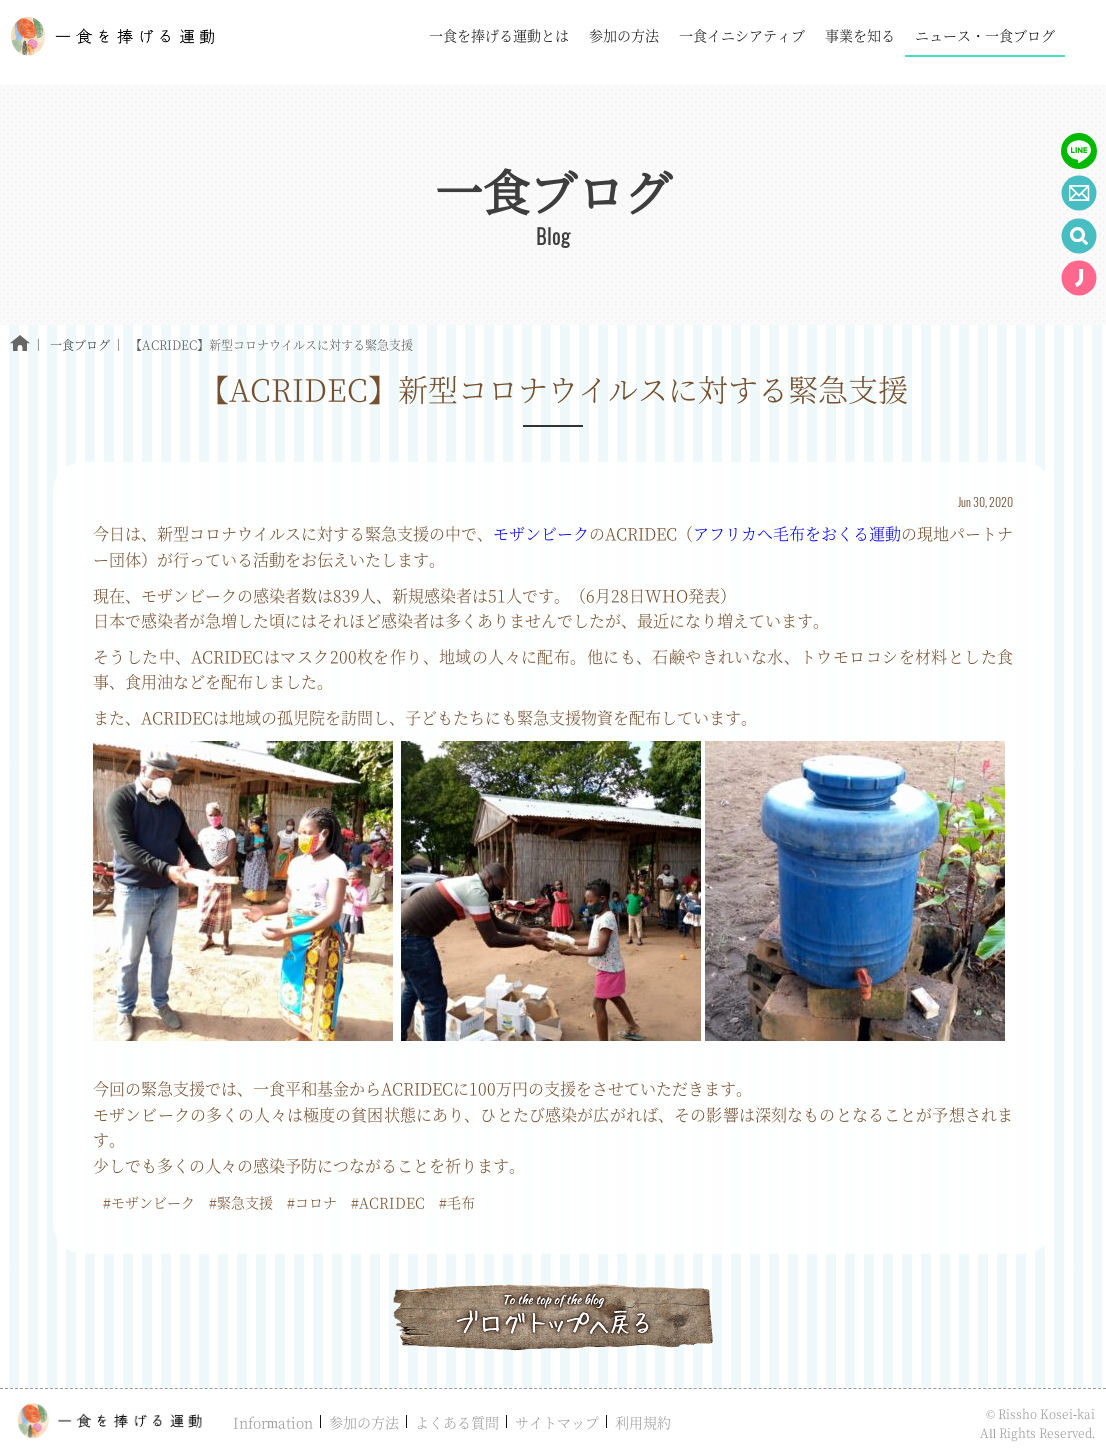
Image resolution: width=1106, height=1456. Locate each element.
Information (273, 1422)
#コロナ (312, 1202)
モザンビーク (541, 533)
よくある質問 (457, 1422)
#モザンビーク (149, 1202)
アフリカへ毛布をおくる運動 (797, 533)
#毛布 (457, 1202)
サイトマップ (557, 1422)
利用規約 (643, 1422)
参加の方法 (364, 1422)
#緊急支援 (241, 1202)
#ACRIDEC (388, 1202)
